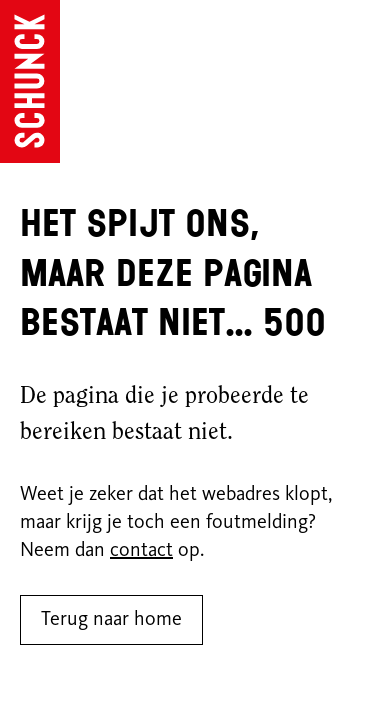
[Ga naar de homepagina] (30, 81)
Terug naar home (111, 620)
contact (141, 551)
